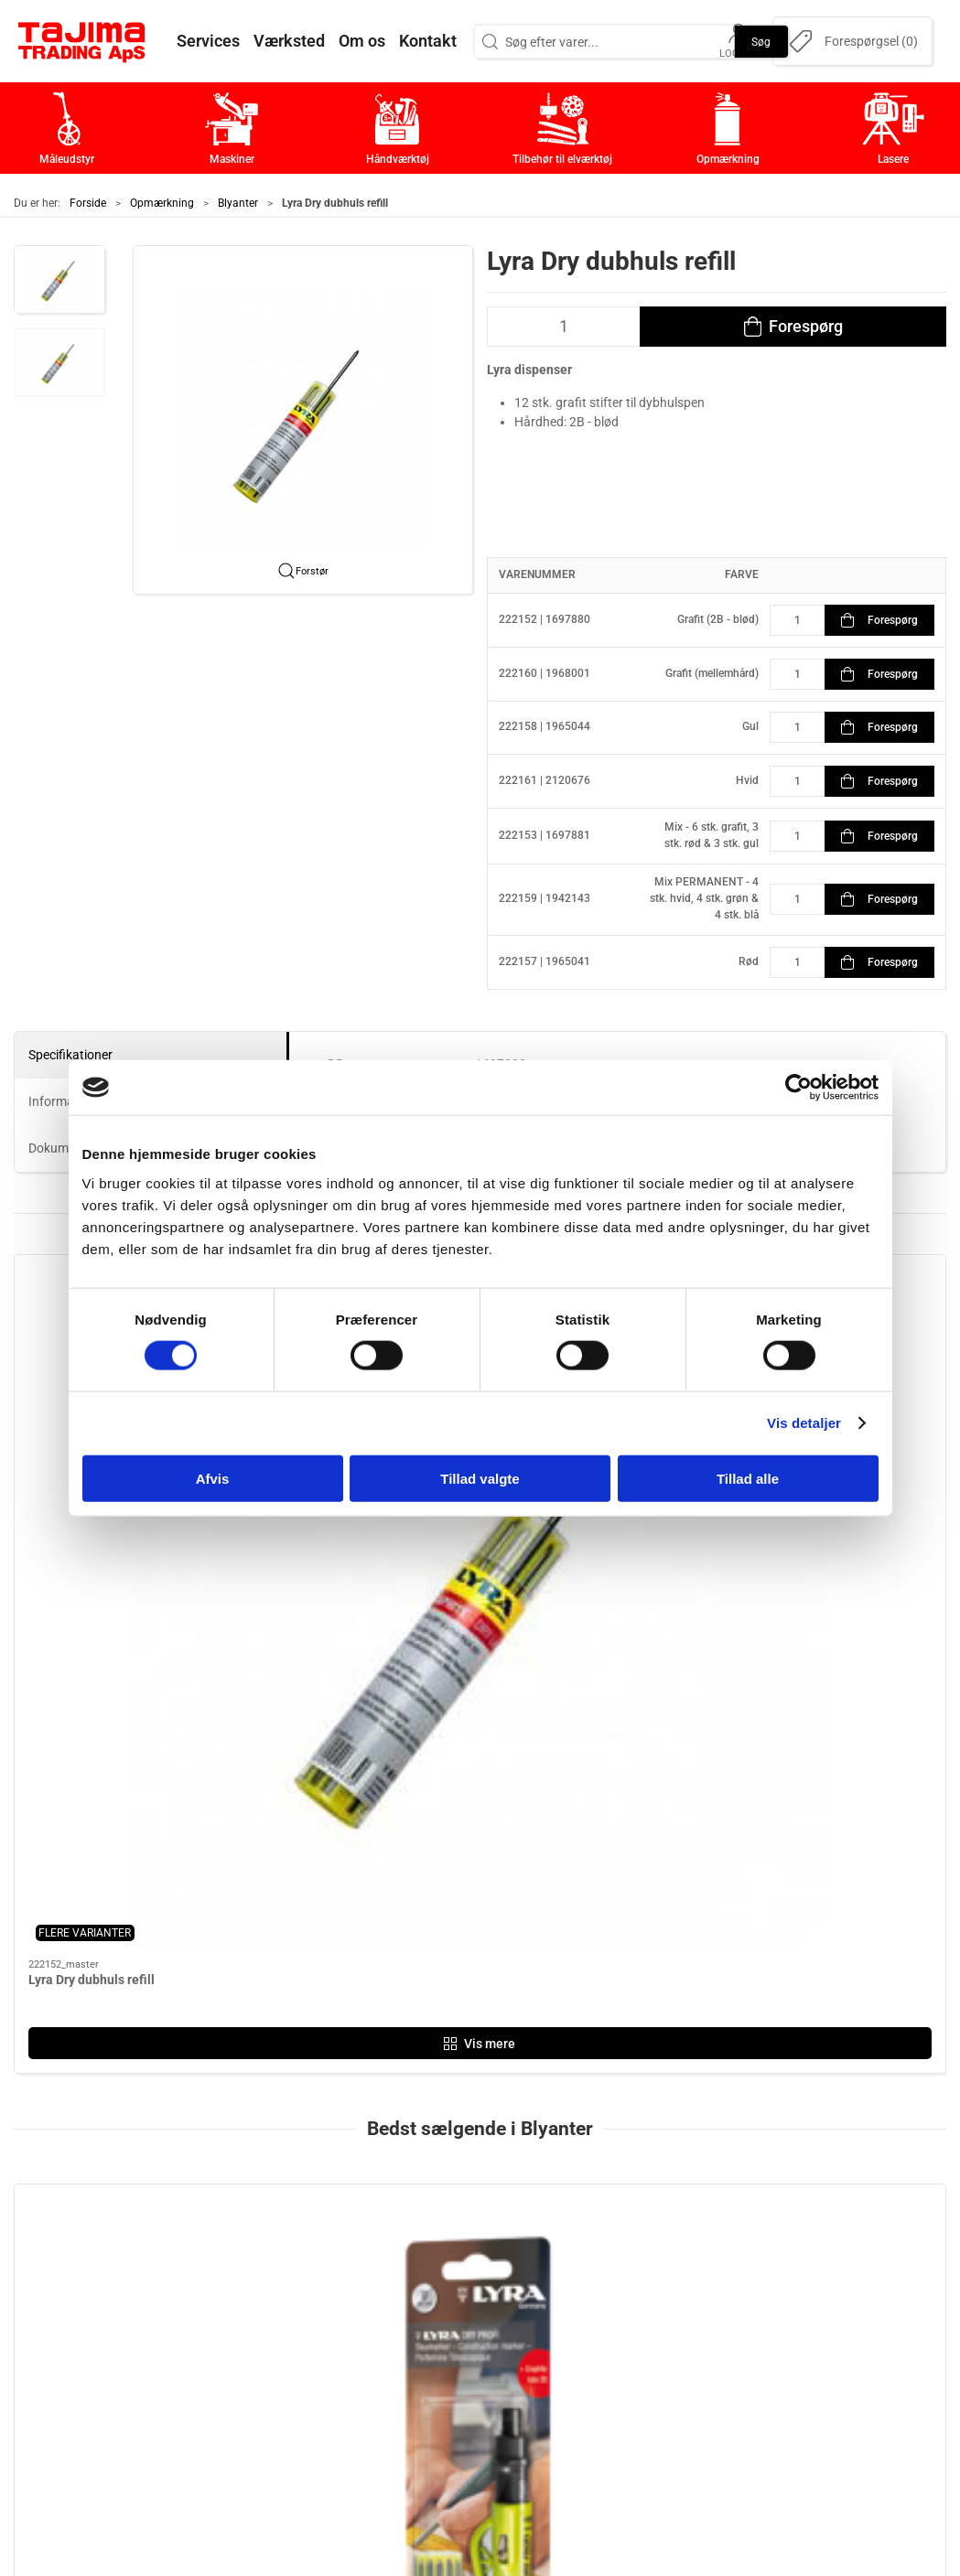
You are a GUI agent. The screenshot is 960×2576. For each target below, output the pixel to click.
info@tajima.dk (226, 2365)
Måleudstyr (397, 2238)
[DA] (82, 41)
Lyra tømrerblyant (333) (807, 1909)
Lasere (382, 2379)
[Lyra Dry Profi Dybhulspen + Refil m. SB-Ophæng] (124, 1803)
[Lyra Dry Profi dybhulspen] (599, 1803)
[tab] (449, 2038)
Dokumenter (711, 2351)
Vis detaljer (804, 1423)
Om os (692, 2238)
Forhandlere (711, 2379)
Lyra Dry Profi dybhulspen (576, 1909)
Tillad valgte (479, 1478)
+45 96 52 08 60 (229, 2346)
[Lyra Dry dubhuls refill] (361, 1803)
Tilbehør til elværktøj (427, 2323)
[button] (59, 280)
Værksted (702, 2294)
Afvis (213, 1478)
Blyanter (238, 203)
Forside (88, 203)
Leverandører (715, 2323)
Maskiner (390, 2266)
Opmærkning (162, 203)
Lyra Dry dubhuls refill (328, 1909)
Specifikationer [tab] (70, 1054)
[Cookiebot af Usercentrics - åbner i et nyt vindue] (798, 1087)
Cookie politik (715, 2408)
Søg (761, 41)
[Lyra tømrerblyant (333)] (835, 1803)
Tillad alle (748, 1478)
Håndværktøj (402, 2294)
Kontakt (696, 2266)
